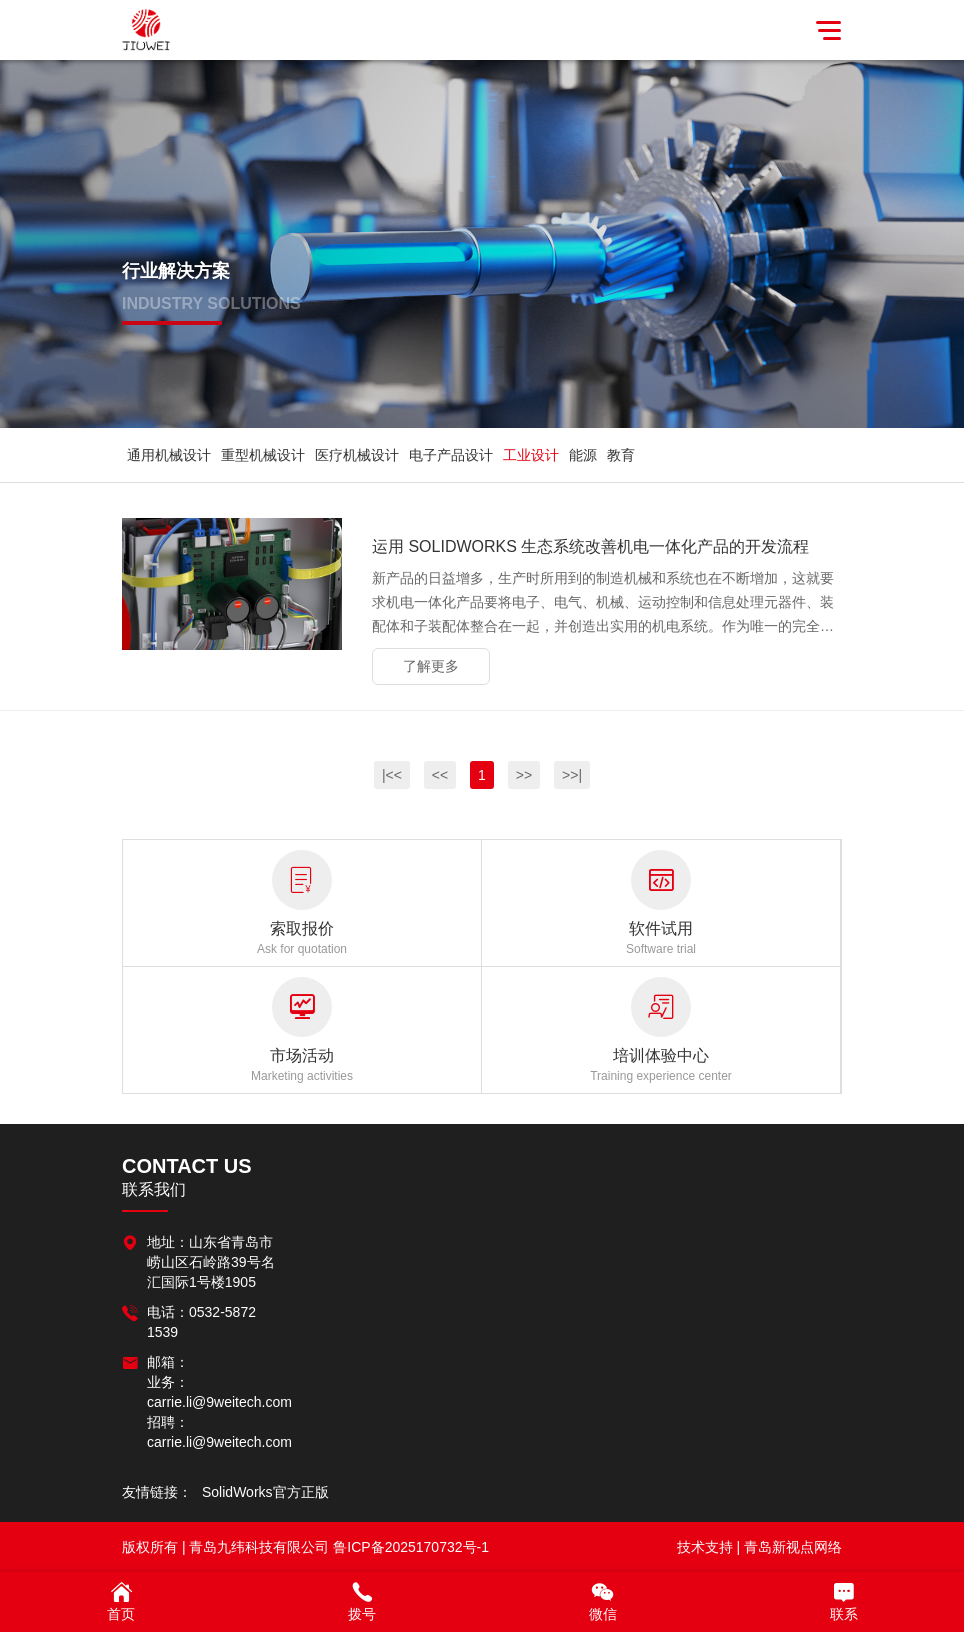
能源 (583, 455)
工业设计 (531, 455)
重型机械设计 (263, 455)
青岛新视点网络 (793, 1547)
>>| (572, 775)
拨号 (361, 1601)
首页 (120, 1601)
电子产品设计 (451, 455)
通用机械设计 (169, 455)
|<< (392, 775)
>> (524, 775)
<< (440, 775)
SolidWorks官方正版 (265, 1492)
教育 (621, 455)
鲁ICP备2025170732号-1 (411, 1547)
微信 (602, 1601)
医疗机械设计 (357, 455)
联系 (843, 1601)
